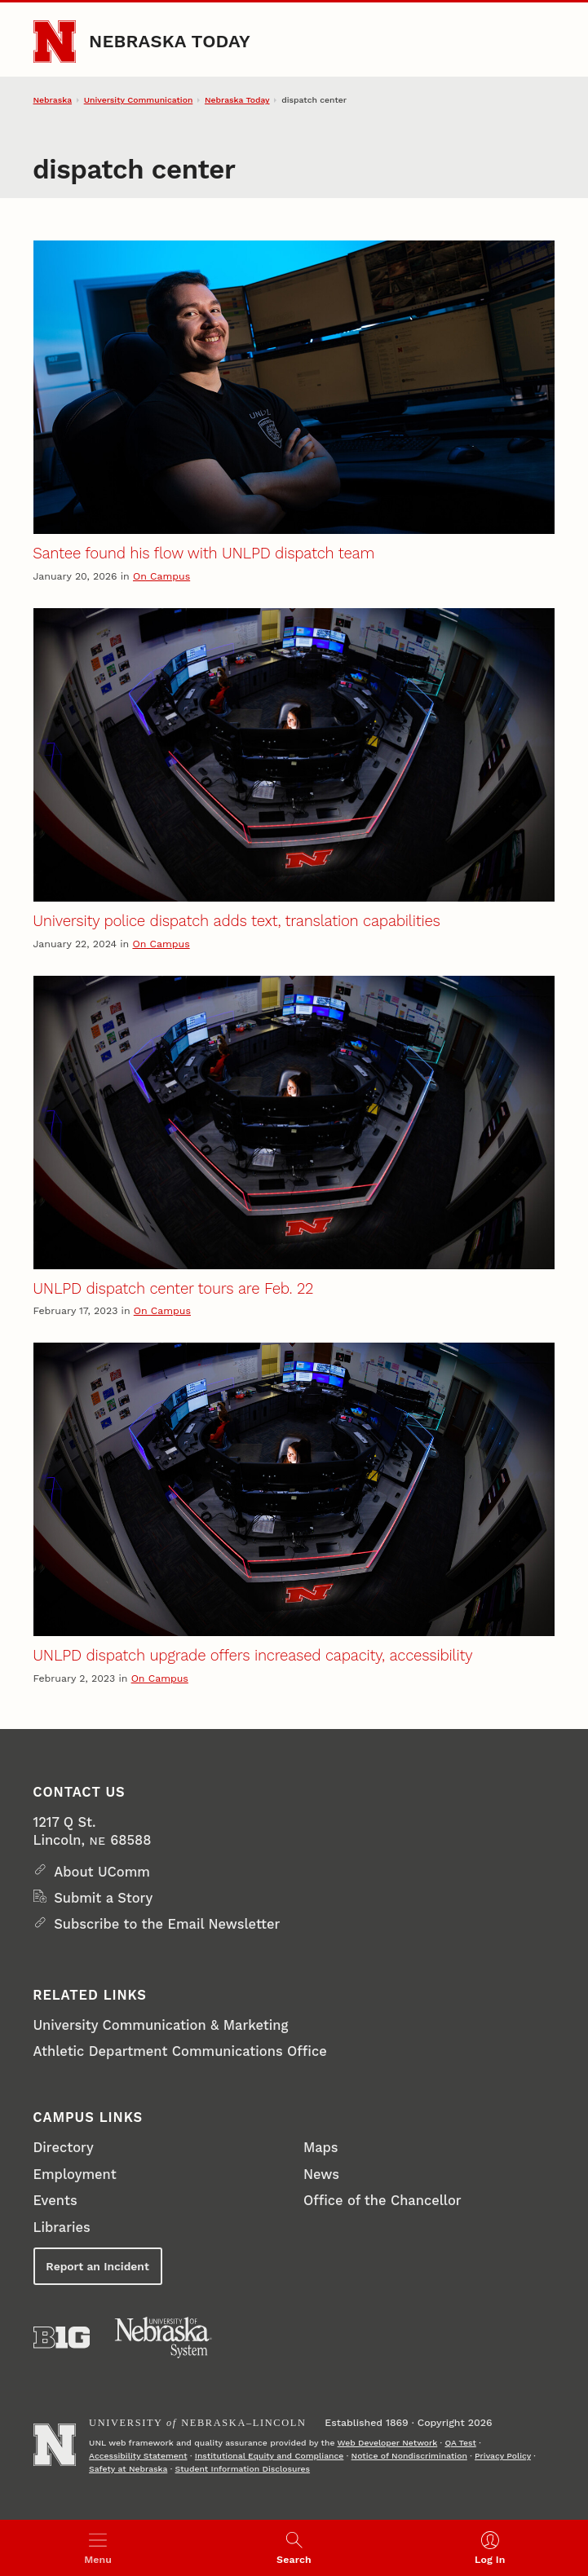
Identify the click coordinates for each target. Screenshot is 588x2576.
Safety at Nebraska (128, 2469)
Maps (320, 2147)
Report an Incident (97, 2266)
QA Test (459, 2442)
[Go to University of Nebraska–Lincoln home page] (54, 41)
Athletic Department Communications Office (180, 2051)
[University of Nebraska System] (163, 2337)
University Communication (138, 100)
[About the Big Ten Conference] (61, 2337)
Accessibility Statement (138, 2455)
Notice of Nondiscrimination (409, 2455)
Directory (63, 2147)
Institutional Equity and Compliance (269, 2455)
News (321, 2174)
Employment (75, 2174)
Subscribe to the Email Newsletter (167, 1924)
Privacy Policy (503, 2455)
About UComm (102, 1872)
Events (55, 2200)
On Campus (161, 576)
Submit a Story (103, 1898)
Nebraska (53, 100)
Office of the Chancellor (382, 2200)
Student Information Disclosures (243, 2469)
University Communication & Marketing (161, 2025)
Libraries (62, 2227)
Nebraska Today (169, 41)
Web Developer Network (388, 2442)
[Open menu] (98, 2548)
